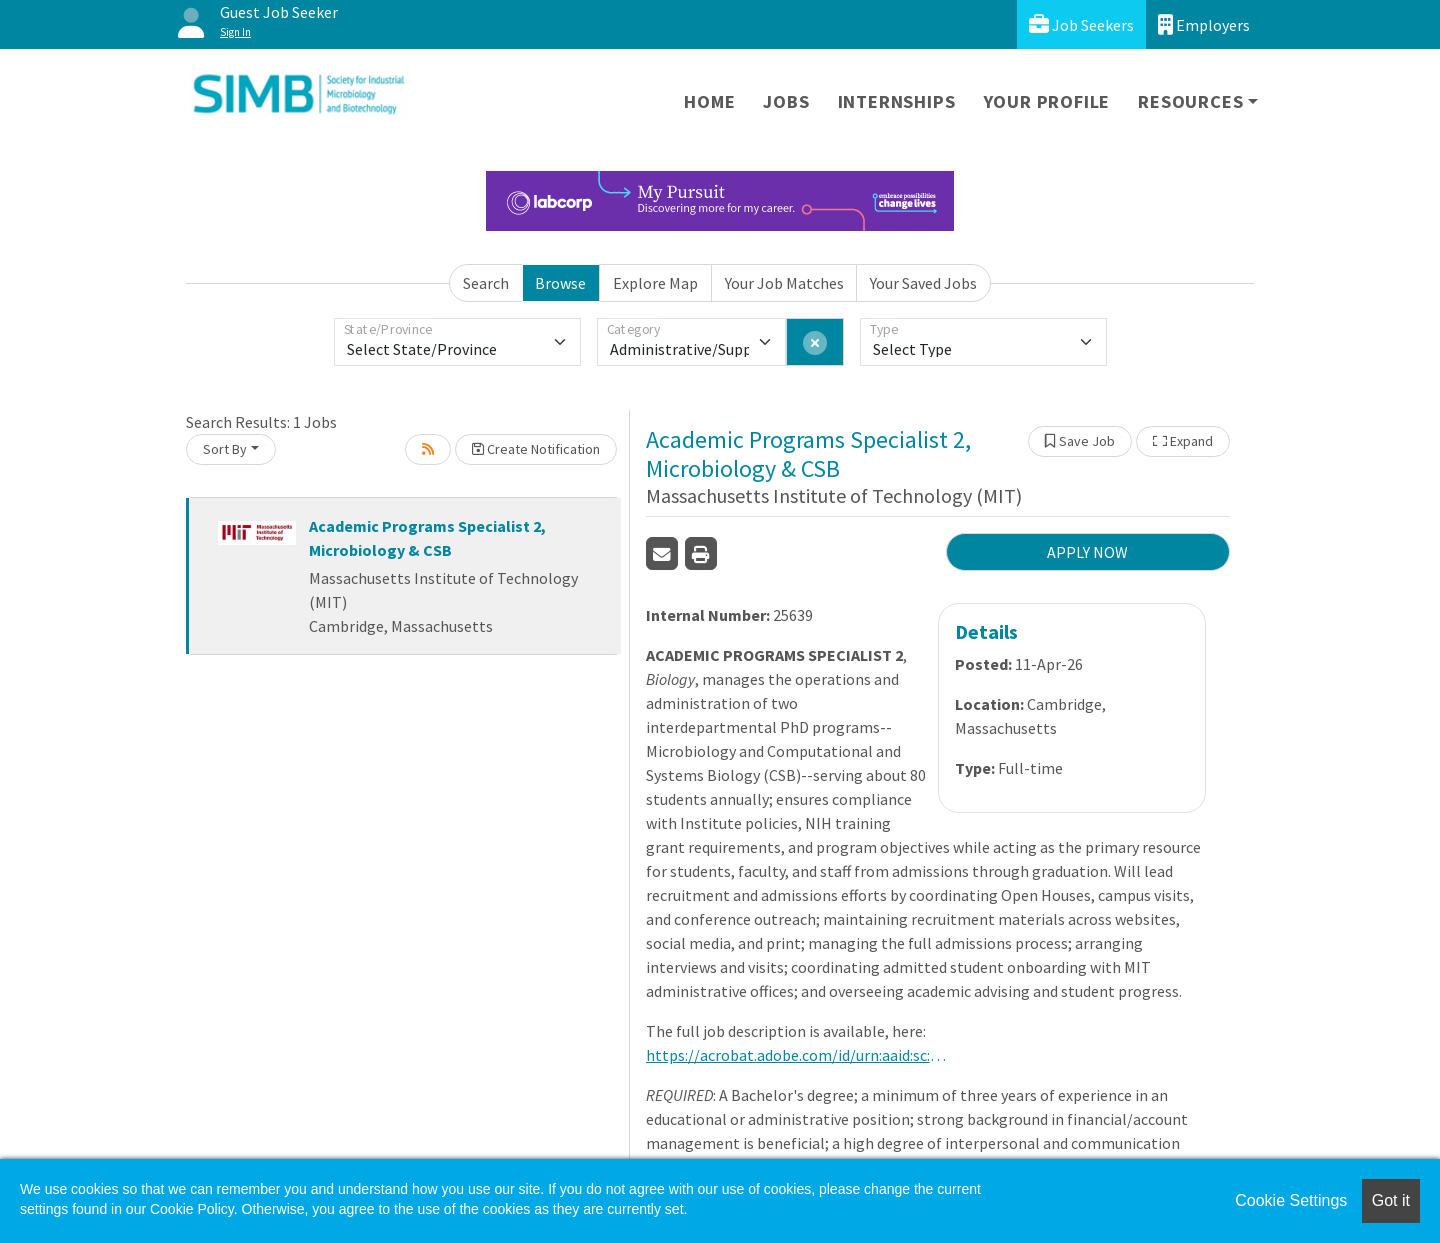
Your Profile (1047, 101)
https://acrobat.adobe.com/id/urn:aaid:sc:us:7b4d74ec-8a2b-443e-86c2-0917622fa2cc (796, 1055)
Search (486, 283)
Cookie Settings (1291, 1200)
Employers (1204, 24)
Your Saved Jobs (923, 283)
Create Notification (536, 449)
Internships (897, 101)
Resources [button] (1190, 101)
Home (709, 101)
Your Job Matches (784, 283)
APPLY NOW (1087, 552)
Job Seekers (1081, 24)
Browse (560, 283)
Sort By (225, 449)
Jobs (786, 101)
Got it (1391, 1200)
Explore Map (655, 283)
